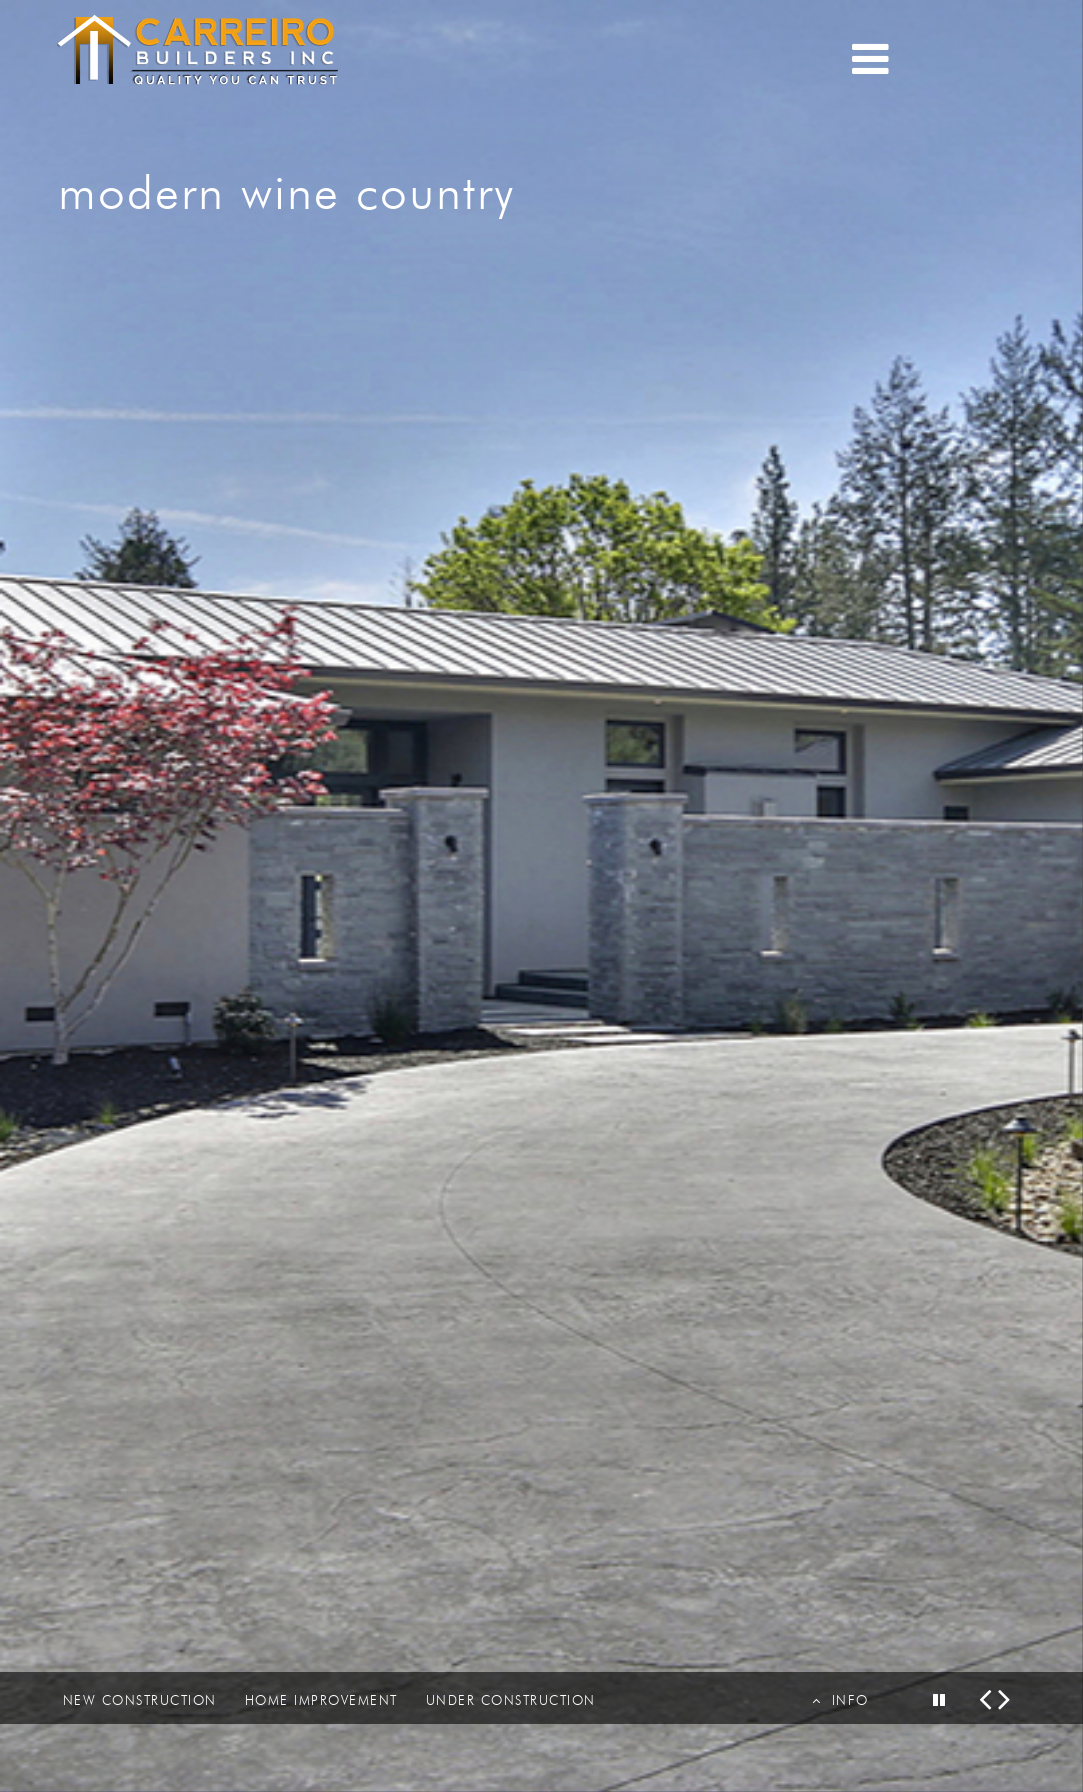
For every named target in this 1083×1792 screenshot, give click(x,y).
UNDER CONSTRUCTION (511, 1700)
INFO (840, 1700)
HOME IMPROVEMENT (321, 1700)
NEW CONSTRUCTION (140, 1700)
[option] (541, 896)
